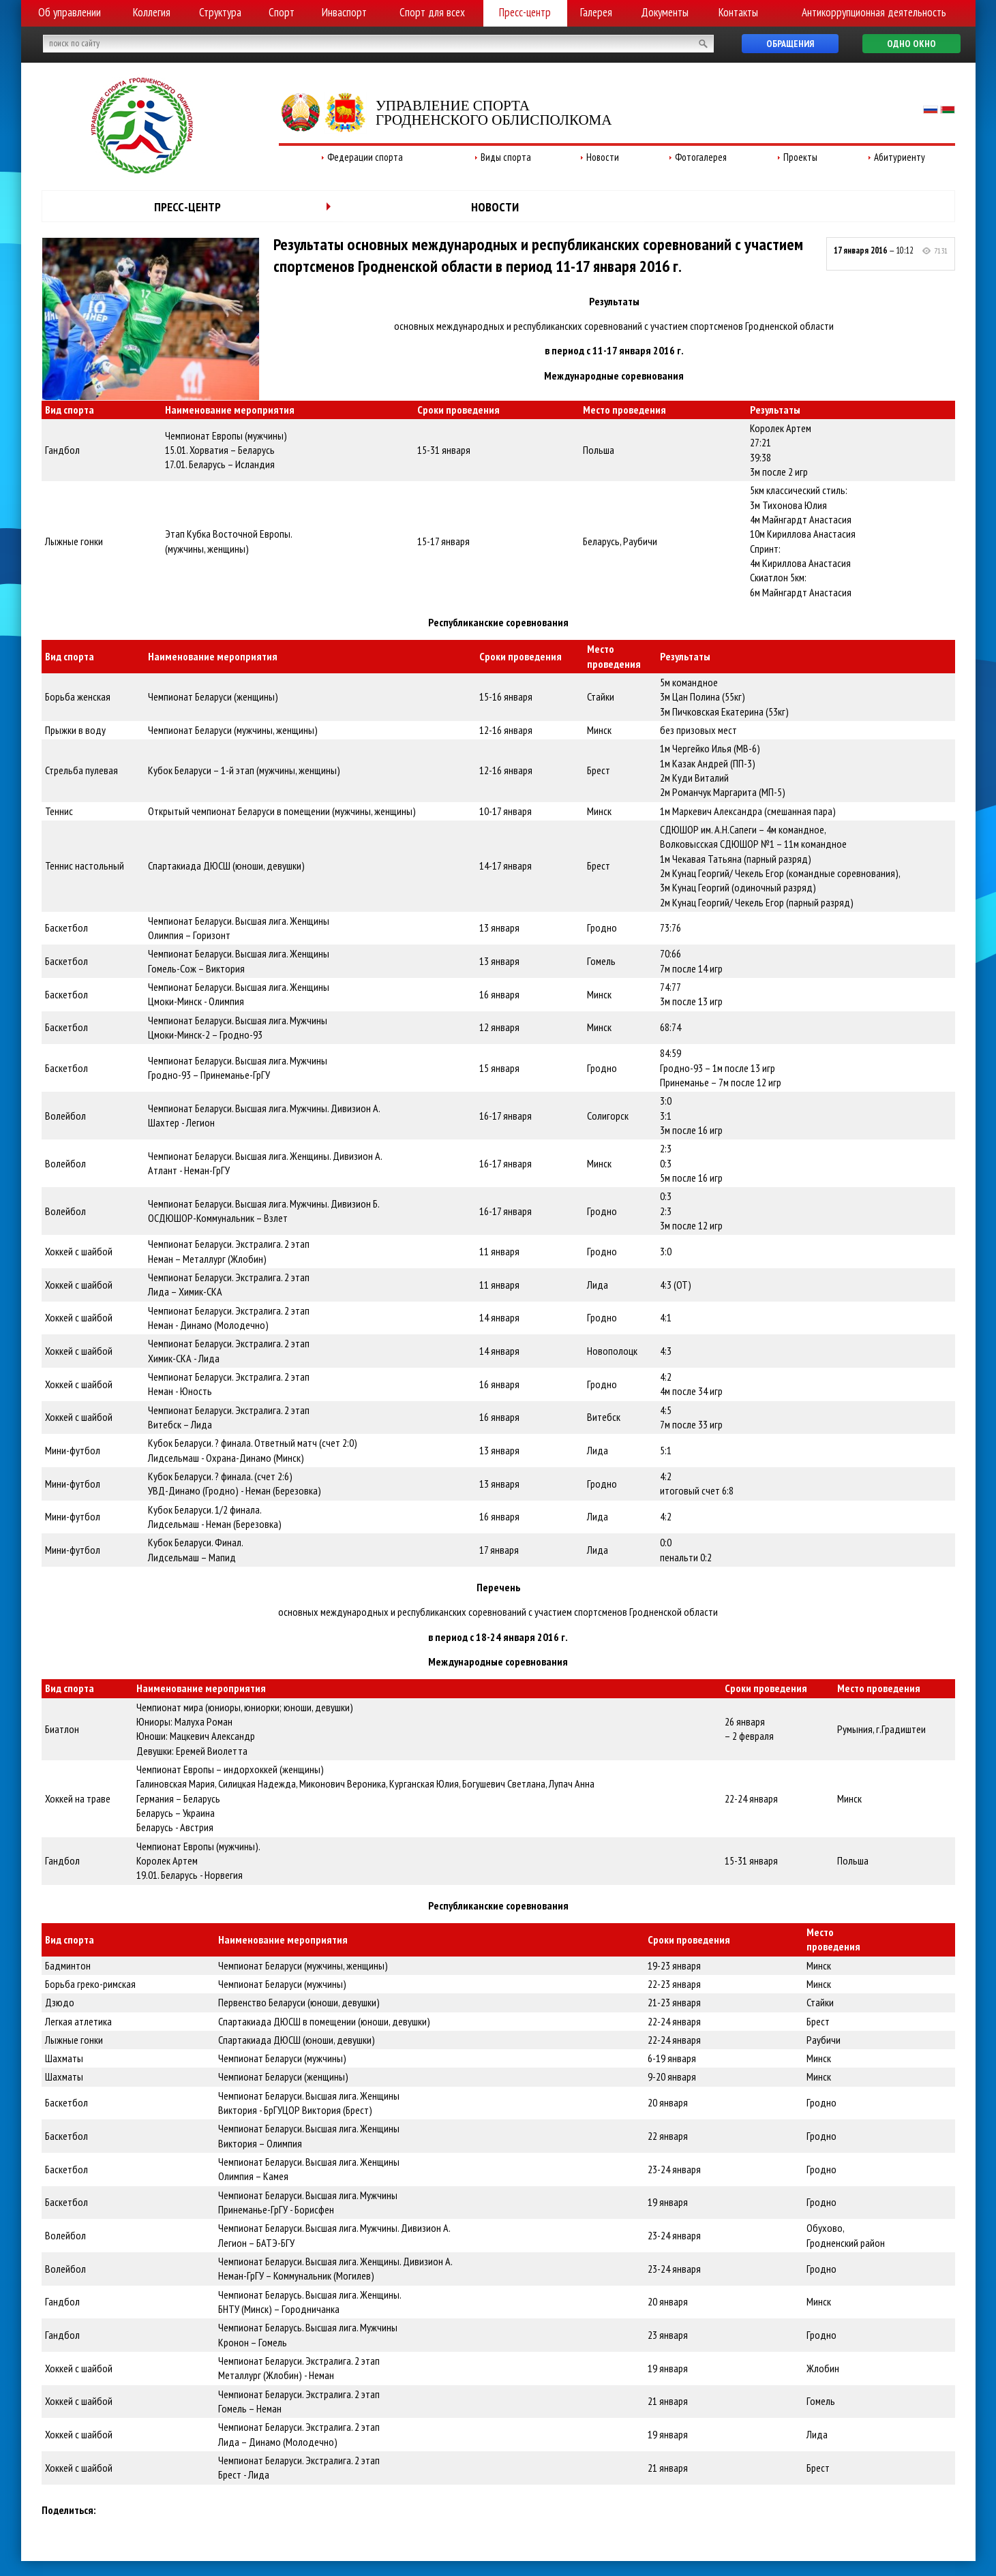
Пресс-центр (525, 12)
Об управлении (69, 12)
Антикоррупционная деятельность (874, 12)
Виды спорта (506, 157)
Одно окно (911, 43)
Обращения (790, 43)
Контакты (738, 12)
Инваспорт (344, 12)
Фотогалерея (701, 157)
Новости (602, 157)
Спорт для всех (432, 12)
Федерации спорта (365, 157)
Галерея (596, 12)
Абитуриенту (899, 157)
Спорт (282, 12)
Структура (220, 12)
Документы (665, 12)
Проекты (800, 157)
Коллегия (151, 12)
